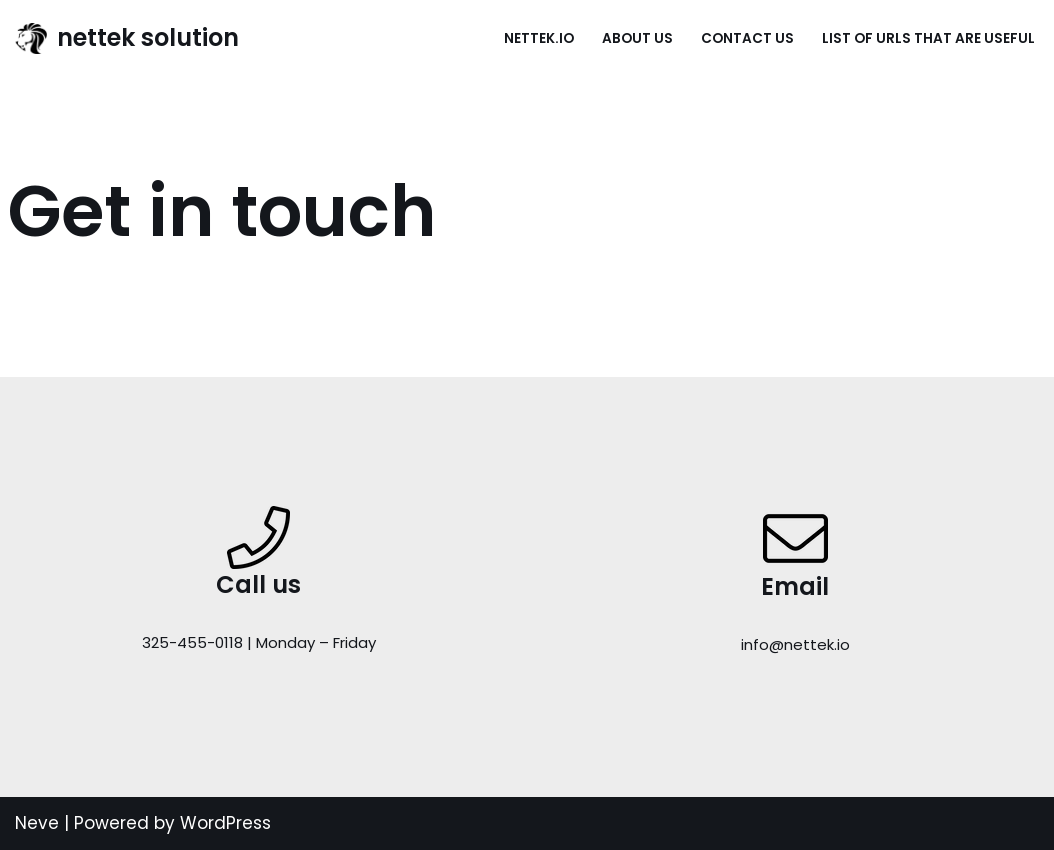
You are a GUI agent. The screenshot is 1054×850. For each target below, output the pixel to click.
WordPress (225, 823)
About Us (637, 38)
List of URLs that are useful (928, 38)
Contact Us (747, 38)
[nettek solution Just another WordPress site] (127, 38)
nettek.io (539, 38)
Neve (37, 823)
